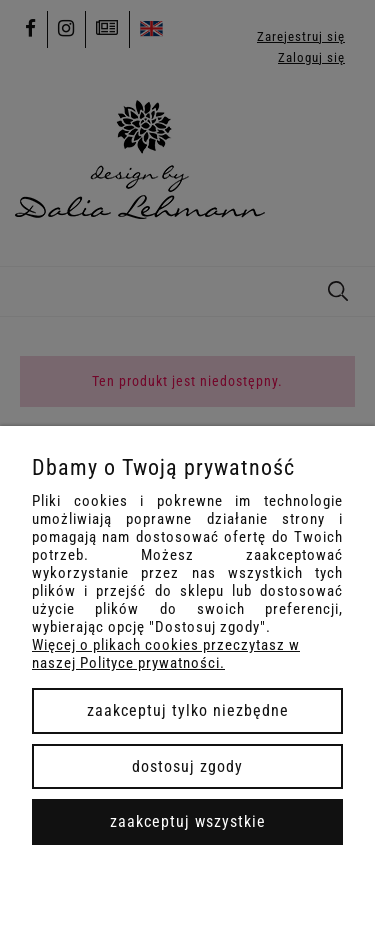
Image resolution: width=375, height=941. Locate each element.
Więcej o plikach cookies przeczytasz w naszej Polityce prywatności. (166, 654)
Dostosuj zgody (187, 766)
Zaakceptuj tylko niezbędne (188, 710)
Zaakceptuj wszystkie (188, 821)
